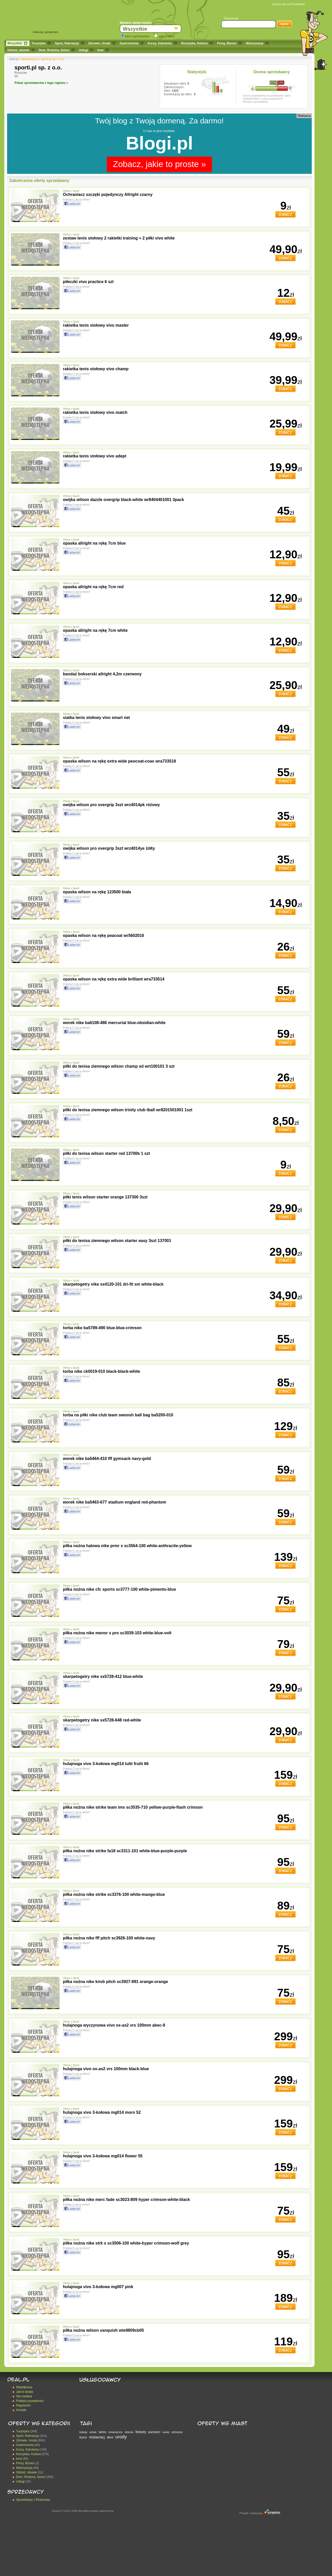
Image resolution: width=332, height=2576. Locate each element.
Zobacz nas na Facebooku (288, 4)
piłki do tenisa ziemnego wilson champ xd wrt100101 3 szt (118, 1066)
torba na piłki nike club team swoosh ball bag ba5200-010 (118, 1415)
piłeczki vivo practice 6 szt (88, 282)
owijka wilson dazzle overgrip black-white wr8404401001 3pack (123, 499)
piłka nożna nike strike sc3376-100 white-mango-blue (114, 1894)
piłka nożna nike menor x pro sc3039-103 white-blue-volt (117, 1633)
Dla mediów (24, 2396)
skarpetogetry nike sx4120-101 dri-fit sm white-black (113, 1284)
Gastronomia (132, 43)
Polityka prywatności (30, 2401)
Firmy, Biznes (229, 43)
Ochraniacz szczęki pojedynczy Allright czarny (107, 194)
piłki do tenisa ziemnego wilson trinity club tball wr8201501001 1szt (127, 1110)
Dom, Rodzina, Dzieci (56, 50)
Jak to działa (24, 2392)
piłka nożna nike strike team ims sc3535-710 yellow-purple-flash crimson (133, 1807)
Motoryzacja (257, 43)
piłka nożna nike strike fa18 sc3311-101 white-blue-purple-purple (125, 1851)
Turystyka (41, 43)
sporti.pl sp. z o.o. (52, 59)
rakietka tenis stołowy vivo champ (96, 369)
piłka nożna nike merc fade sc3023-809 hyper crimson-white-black (126, 2199)
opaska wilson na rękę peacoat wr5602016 (103, 935)
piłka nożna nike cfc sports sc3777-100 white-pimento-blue (119, 1589)
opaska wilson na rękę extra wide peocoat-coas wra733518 (119, 761)
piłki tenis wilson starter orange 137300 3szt (105, 1197)
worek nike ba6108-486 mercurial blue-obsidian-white (114, 1023)
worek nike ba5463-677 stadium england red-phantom (114, 1502)
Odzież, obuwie (20, 50)
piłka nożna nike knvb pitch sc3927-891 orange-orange (115, 1981)
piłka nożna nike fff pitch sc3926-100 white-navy (109, 1938)
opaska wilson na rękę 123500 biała (97, 892)
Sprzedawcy (29, 59)
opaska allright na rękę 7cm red (93, 587)
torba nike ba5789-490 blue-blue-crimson (102, 1328)
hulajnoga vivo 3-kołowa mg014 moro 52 (102, 2112)
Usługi (86, 50)
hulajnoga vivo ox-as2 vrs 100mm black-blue (106, 2069)
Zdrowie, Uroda (101, 43)
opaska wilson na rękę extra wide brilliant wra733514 (113, 979)
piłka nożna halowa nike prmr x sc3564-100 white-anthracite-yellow (127, 1546)
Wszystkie (17, 43)
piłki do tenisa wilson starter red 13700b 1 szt (106, 1153)
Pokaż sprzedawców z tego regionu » (41, 83)
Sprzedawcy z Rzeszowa (33, 2499)
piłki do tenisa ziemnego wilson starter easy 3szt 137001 (117, 1240)
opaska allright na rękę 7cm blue (94, 543)
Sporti (76, 191)
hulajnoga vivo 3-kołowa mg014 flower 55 (103, 2156)
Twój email (231, 18)
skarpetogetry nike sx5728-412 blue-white (103, 1676)
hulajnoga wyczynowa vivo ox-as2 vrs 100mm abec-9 (114, 2025)
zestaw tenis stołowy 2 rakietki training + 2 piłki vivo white (119, 238)
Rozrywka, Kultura (197, 43)
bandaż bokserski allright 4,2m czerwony (102, 674)
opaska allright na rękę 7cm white (95, 630)
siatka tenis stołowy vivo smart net (96, 717)
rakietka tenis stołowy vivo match (95, 412)
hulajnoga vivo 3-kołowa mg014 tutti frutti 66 (106, 1764)
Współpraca (24, 2387)
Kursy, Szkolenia (162, 43)
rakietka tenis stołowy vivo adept (94, 456)
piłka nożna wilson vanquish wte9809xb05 (103, 2330)
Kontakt (21, 2410)
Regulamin (23, 2405)
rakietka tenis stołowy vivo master (96, 325)
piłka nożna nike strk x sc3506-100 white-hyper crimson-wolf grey (126, 2243)
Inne (103, 50)
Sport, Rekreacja (69, 43)
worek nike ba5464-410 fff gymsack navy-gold (107, 1458)
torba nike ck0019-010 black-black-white (101, 1371)
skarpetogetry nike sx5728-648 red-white (102, 1720)
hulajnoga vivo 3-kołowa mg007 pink (98, 2287)
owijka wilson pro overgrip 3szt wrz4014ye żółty (109, 848)
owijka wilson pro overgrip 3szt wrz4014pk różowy (111, 805)
